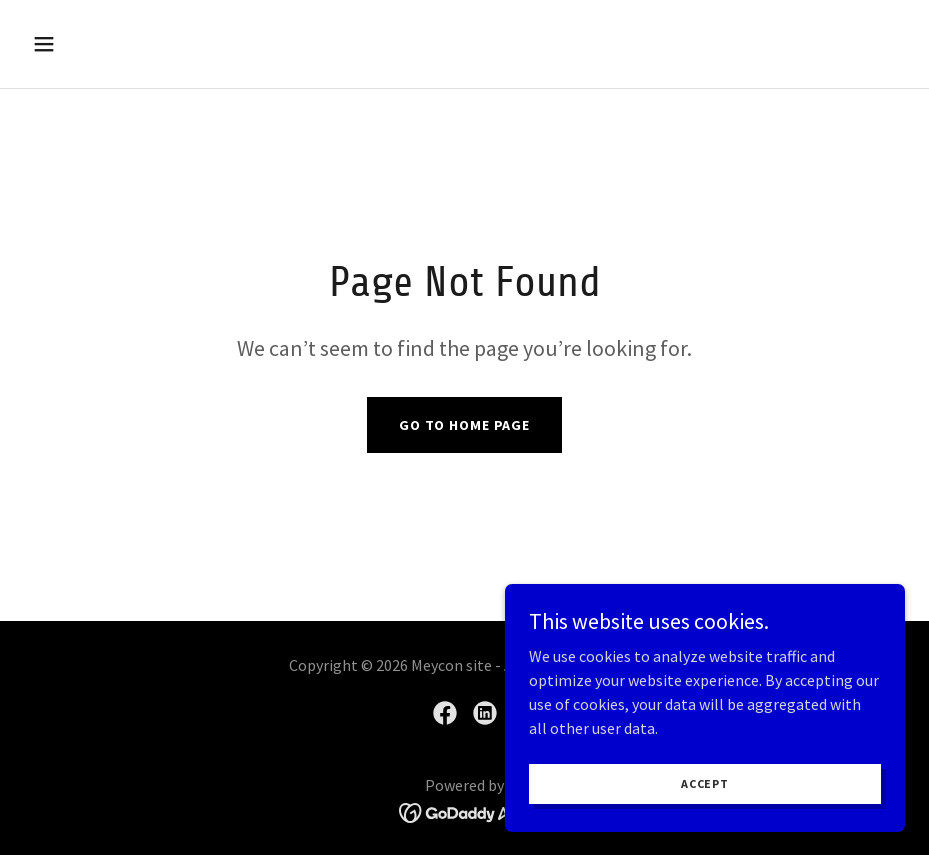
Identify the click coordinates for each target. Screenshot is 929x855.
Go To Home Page (464, 425)
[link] (445, 713)
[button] (125, 44)
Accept (705, 783)
